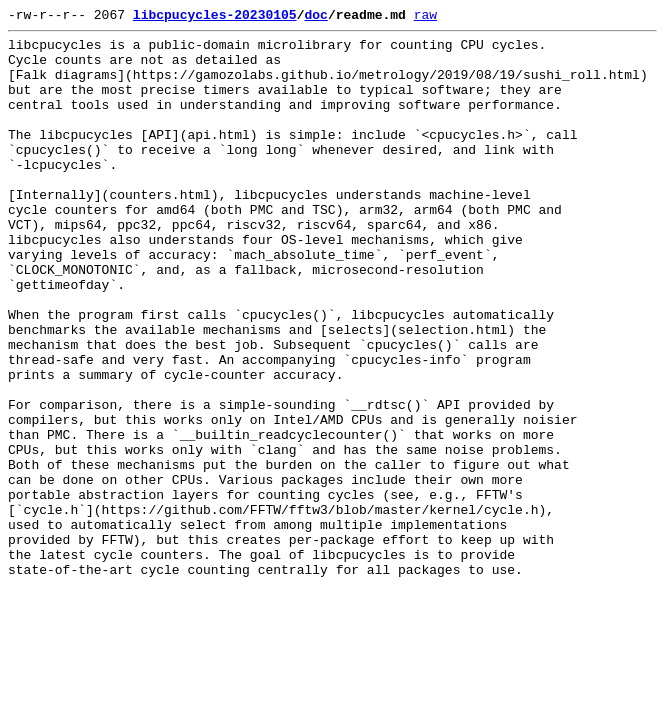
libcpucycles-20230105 (215, 17)
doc (315, 17)
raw (425, 17)
